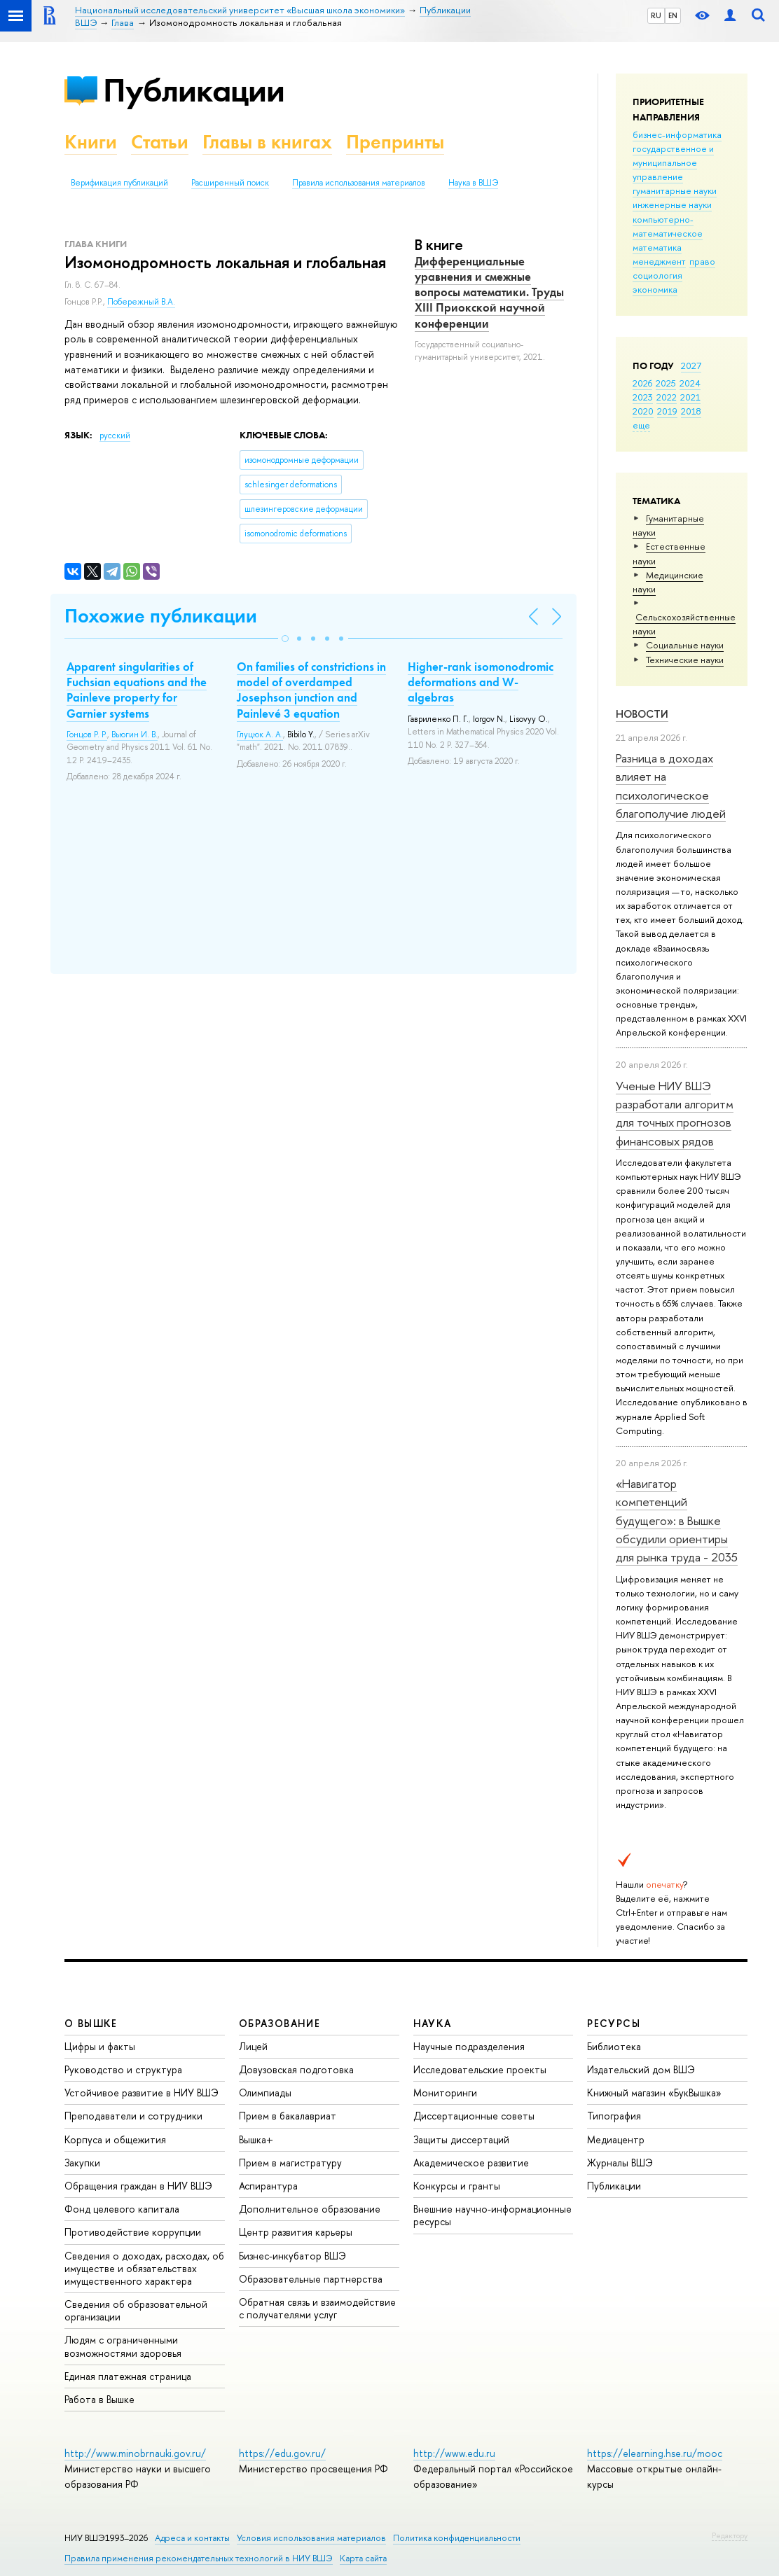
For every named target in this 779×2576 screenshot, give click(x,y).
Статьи (159, 142)
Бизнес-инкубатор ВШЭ (292, 2255)
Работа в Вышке (99, 2399)
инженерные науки (672, 204)
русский (114, 435)
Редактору (729, 2535)
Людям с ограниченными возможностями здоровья (122, 2346)
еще (641, 425)
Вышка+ (256, 2139)
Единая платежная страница (127, 2376)
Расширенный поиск (230, 182)
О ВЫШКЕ (91, 2023)
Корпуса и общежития (115, 2139)
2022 (666, 397)
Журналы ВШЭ (620, 2162)
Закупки (82, 2162)
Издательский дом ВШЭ (641, 2069)
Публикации (193, 90)
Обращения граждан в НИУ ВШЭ (138, 2185)
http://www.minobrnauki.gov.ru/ (135, 2453)
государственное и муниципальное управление (673, 162)
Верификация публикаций (119, 182)
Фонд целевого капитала (121, 2208)
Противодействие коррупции (132, 2232)
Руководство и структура (123, 2069)
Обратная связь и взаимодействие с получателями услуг (317, 2308)
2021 (690, 397)
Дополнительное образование (309, 2208)
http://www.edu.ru (454, 2453)
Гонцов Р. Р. (87, 734)
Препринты (395, 142)
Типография (614, 2115)
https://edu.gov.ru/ (282, 2453)
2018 (691, 411)
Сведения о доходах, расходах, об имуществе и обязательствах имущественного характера (144, 2268)
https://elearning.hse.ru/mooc (654, 2453)
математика (657, 247)
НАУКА (432, 2023)
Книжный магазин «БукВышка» (654, 2092)
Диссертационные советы (474, 2115)
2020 (643, 411)
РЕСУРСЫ (613, 2023)
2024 (690, 383)
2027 (691, 365)
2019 (667, 411)
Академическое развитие (471, 2162)
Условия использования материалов (311, 2538)
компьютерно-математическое (668, 226)
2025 (666, 383)
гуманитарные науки (675, 190)
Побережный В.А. (141, 301)
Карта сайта (363, 2558)
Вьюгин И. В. (134, 734)
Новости (642, 713)
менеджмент (659, 261)
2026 (642, 383)
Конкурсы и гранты (456, 2185)
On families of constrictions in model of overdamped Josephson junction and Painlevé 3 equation (311, 689)
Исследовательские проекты (479, 2069)
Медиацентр (615, 2139)
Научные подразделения (469, 2046)
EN (672, 15)
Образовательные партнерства (310, 2278)
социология (657, 275)
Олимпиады (265, 2092)
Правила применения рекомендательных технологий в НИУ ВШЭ (198, 2558)
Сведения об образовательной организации (135, 2310)
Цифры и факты (99, 2046)
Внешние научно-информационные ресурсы (492, 2215)
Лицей (253, 2046)
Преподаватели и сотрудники (133, 2115)
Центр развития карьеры (295, 2232)
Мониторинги (445, 2092)
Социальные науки (685, 645)
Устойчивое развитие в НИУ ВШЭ (141, 2092)
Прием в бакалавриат (287, 2115)
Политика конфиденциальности (457, 2538)
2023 (643, 397)
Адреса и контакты (192, 2538)
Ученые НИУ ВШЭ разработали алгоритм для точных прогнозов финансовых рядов (674, 1113)
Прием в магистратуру (290, 2162)
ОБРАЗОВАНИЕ (279, 2023)
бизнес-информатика (677, 134)
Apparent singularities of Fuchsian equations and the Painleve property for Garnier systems (137, 689)
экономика (655, 289)
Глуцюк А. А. (260, 734)
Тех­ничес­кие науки (685, 659)
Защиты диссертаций (461, 2139)
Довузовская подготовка (296, 2069)
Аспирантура (268, 2185)
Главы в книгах (267, 142)
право (702, 261)
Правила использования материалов (358, 182)
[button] (285, 639)
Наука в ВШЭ (473, 182)
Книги (90, 142)
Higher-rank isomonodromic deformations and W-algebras (480, 682)
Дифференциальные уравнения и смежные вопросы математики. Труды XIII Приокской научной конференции (489, 291)
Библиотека (614, 2046)
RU (656, 15)
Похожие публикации (160, 616)
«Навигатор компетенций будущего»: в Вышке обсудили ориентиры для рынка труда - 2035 (677, 1520)
